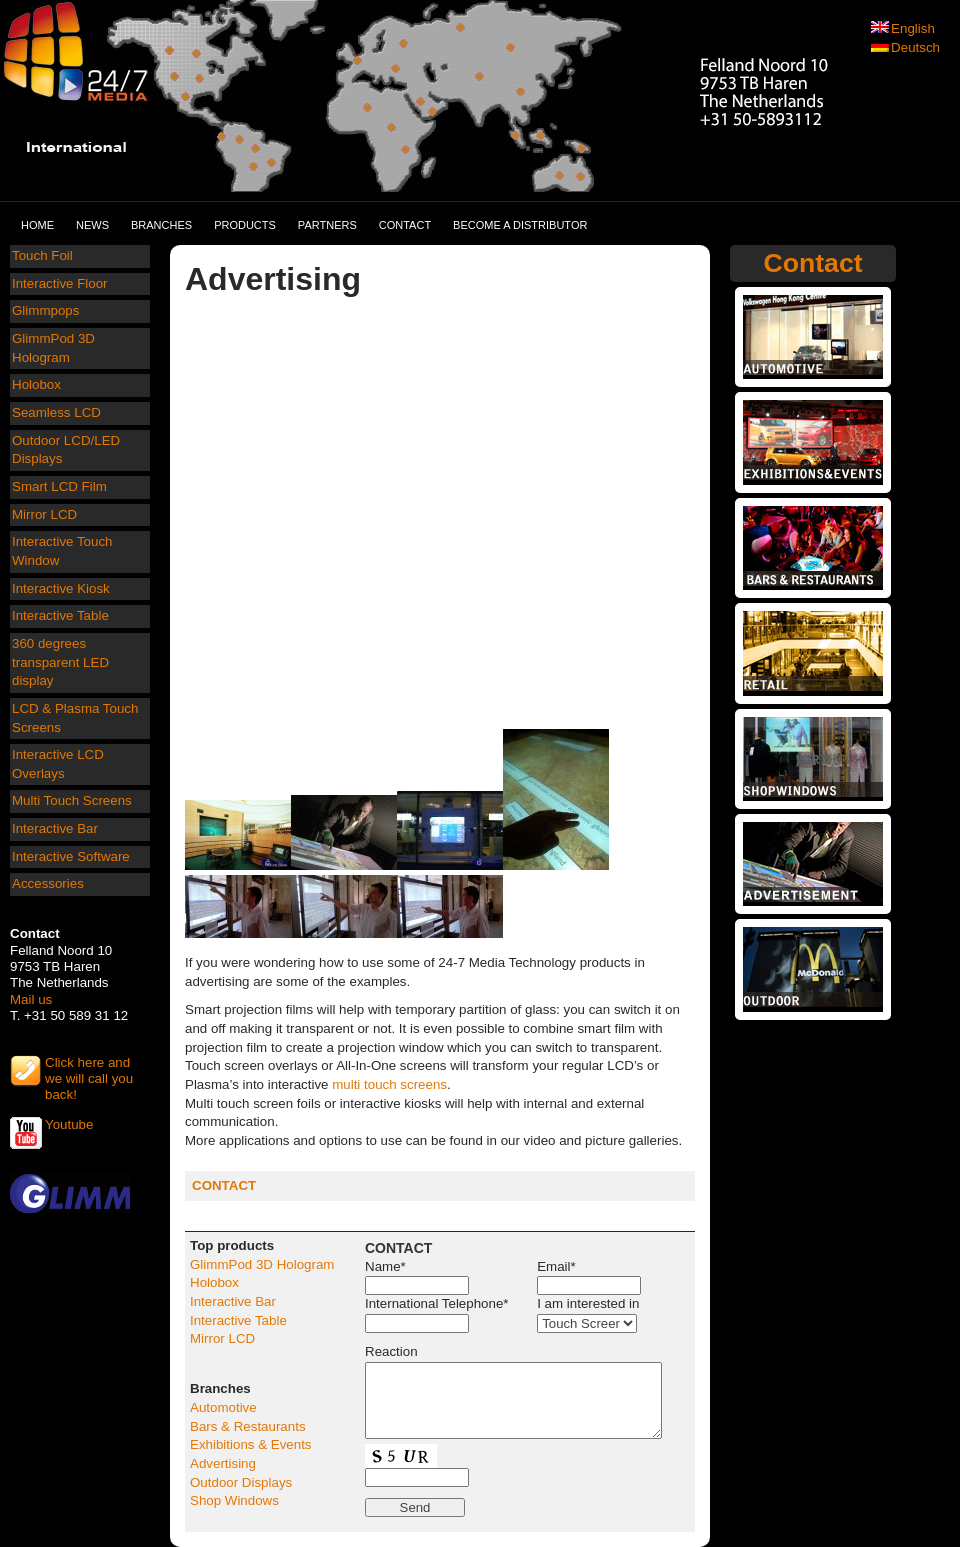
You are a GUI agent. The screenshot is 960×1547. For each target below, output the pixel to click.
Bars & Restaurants (248, 1426)
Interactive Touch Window (62, 551)
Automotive (223, 1407)
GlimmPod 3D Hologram (53, 348)
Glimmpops (45, 310)
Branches (161, 225)
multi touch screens (389, 1084)
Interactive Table (60, 615)
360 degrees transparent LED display (60, 662)
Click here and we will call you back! (89, 1071)
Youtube (69, 1124)
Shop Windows (234, 1500)
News (92, 225)
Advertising (223, 1463)
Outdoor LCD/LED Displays (66, 450)
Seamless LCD (56, 412)
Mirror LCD (44, 514)
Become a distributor (520, 225)
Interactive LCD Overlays (58, 764)
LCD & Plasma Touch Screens (75, 718)
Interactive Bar (55, 828)
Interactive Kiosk (61, 588)
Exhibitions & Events (251, 1444)
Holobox (36, 384)
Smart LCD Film (59, 486)
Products (245, 225)
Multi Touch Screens (72, 800)
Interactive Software (71, 856)
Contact (405, 225)
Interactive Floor (60, 283)
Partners (327, 225)
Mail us (31, 999)
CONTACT (224, 1185)
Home (37, 225)
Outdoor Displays (241, 1482)
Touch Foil (42, 255)
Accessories (48, 883)
